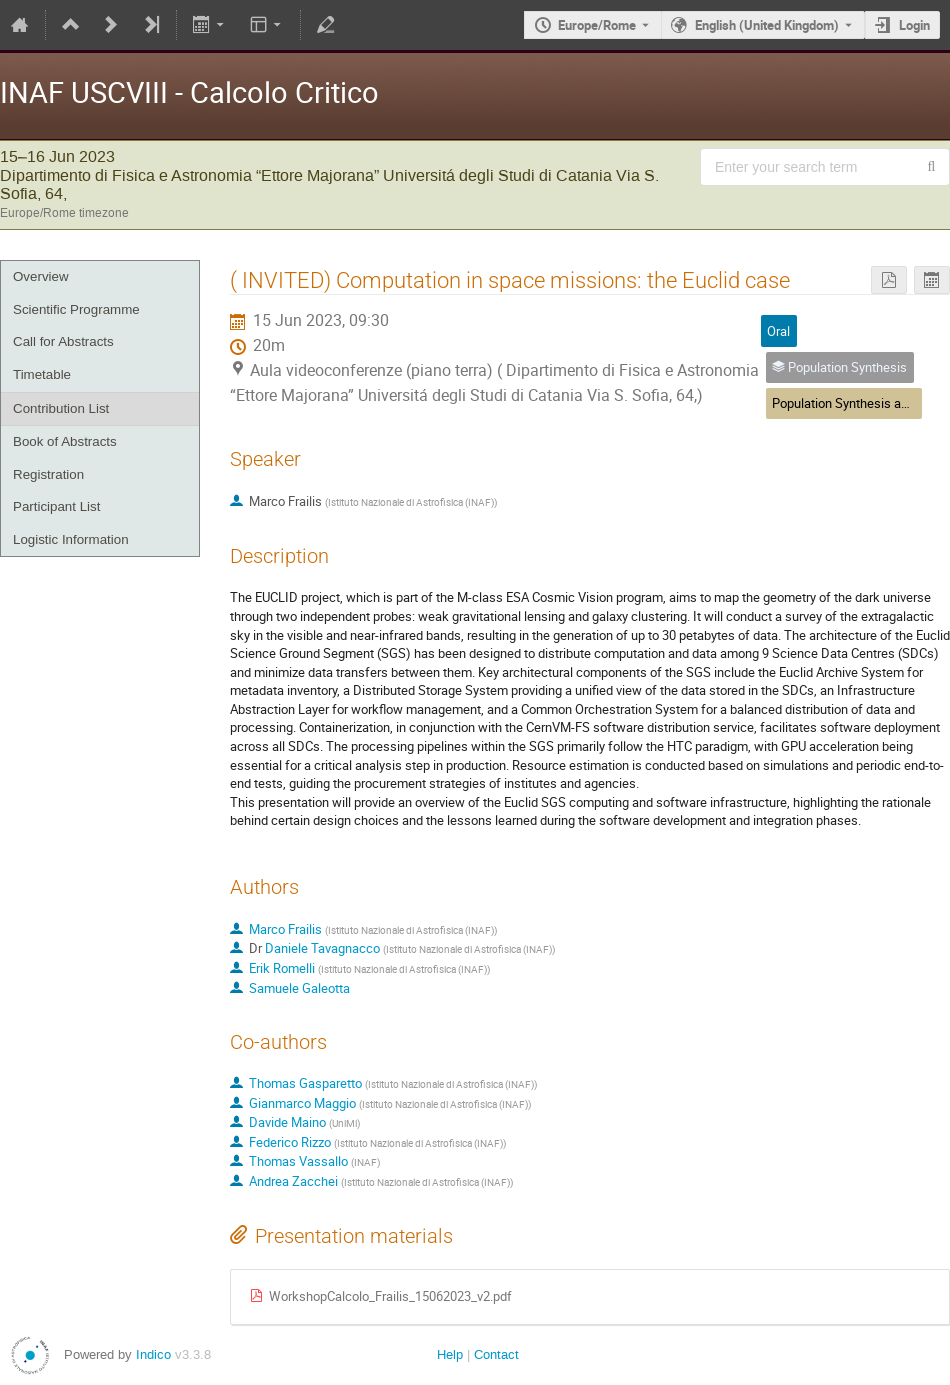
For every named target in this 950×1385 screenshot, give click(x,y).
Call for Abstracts (63, 341)
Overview (41, 276)
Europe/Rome (597, 25)
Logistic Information (71, 539)
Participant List (56, 506)
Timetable (42, 374)
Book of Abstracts (65, 441)
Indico (153, 1354)
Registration (48, 474)
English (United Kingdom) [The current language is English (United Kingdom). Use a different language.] (767, 25)
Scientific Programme (76, 309)
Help (450, 1354)
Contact (496, 1354)
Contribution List (61, 408)
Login (914, 25)
